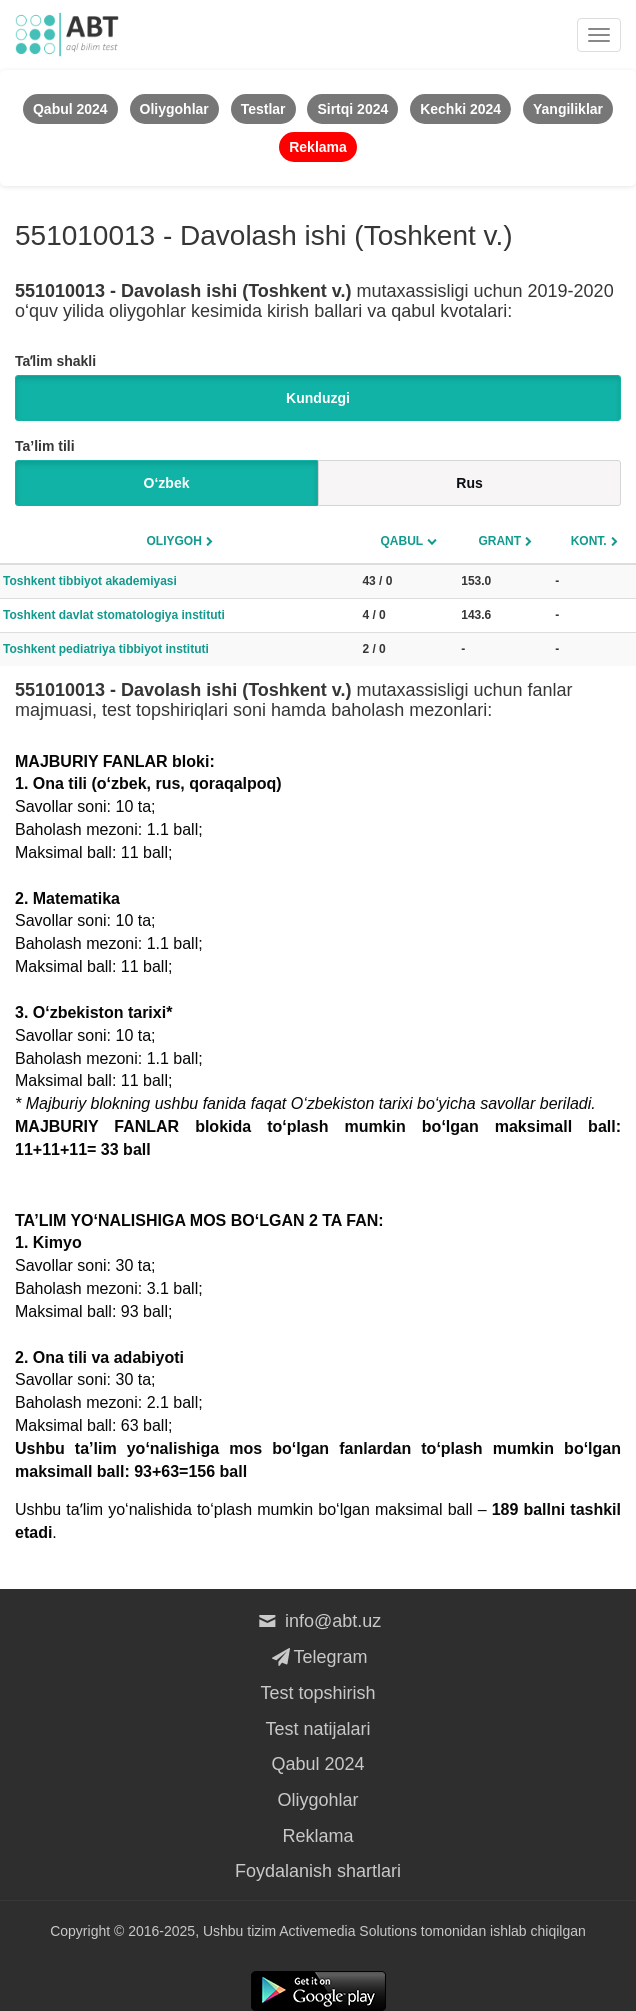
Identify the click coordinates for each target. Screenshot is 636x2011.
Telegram (317, 1657)
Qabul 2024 (317, 1764)
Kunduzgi (318, 398)
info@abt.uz (318, 1621)
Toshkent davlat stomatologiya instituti (114, 615)
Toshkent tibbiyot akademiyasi (90, 581)
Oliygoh (174, 541)
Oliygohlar (317, 1800)
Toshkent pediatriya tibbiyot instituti (106, 649)
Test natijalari (317, 1729)
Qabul (401, 541)
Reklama (317, 1836)
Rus (469, 483)
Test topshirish (317, 1693)
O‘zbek (167, 483)
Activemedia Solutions (348, 1931)
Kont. (589, 541)
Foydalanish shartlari (318, 1871)
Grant (499, 541)
